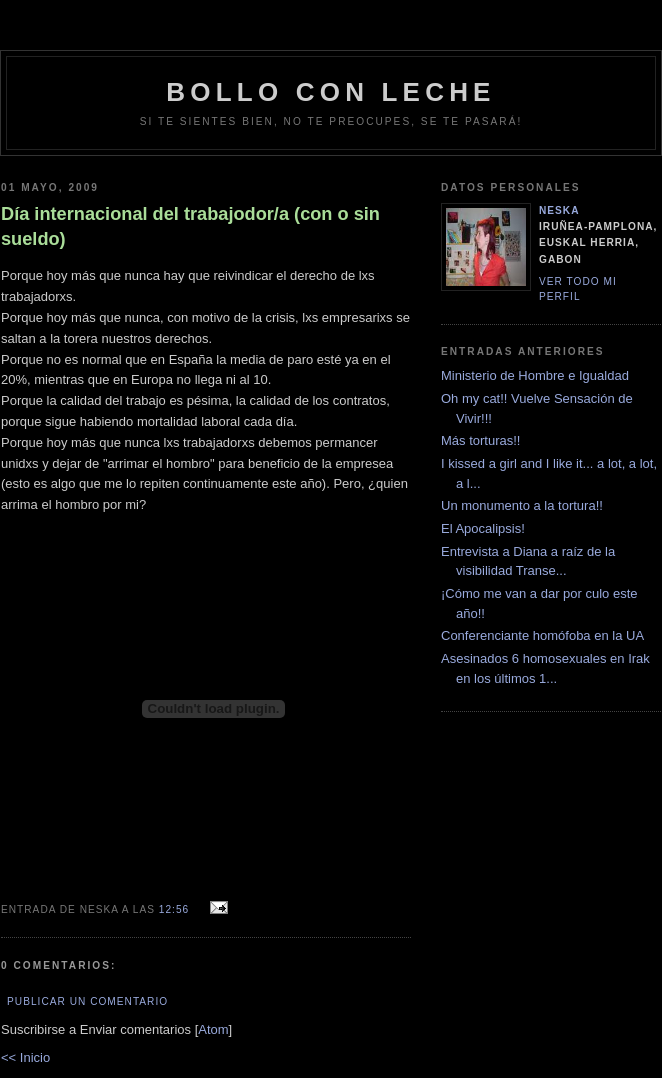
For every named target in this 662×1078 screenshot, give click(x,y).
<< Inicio (25, 1057)
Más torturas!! (480, 440)
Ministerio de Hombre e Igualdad (535, 375)
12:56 (176, 909)
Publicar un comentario (87, 1001)
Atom (213, 1029)
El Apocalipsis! (483, 528)
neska (559, 210)
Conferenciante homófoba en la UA (542, 635)
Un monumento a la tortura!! (522, 505)
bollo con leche (330, 92)
